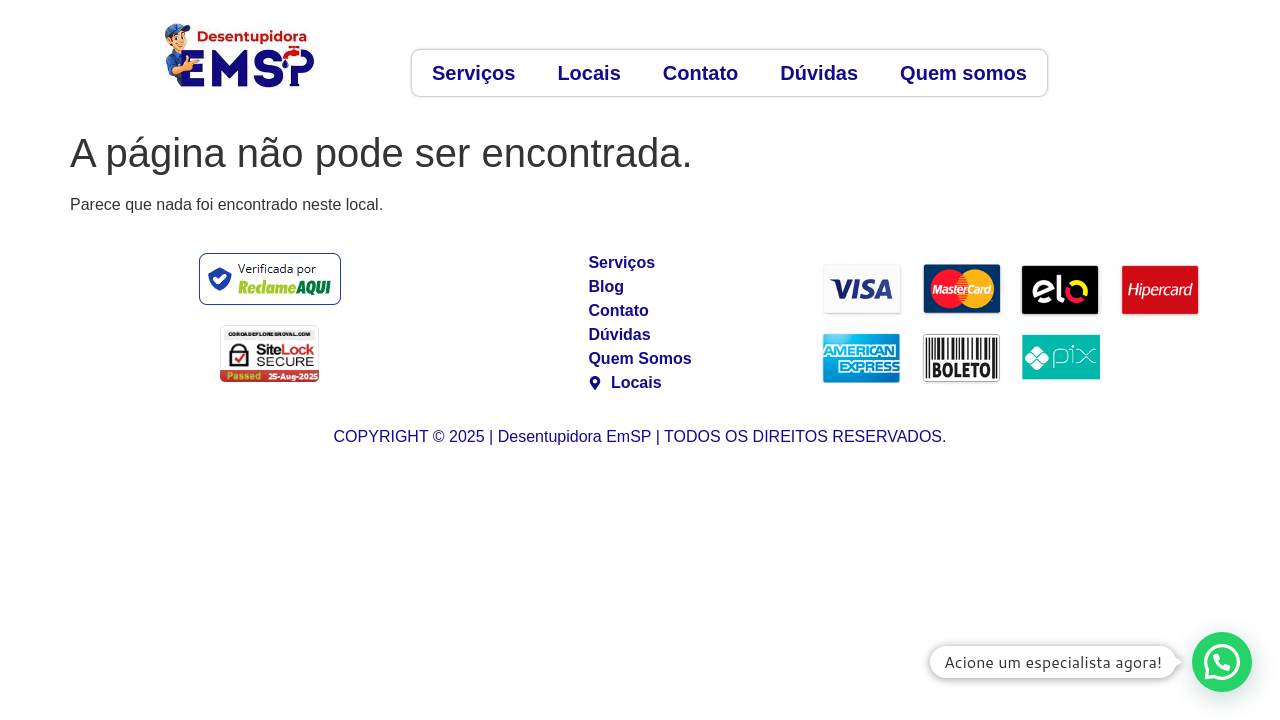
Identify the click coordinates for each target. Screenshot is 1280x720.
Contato (701, 73)
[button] (1222, 662)
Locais (588, 73)
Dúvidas (819, 73)
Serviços (473, 73)
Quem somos (963, 73)
